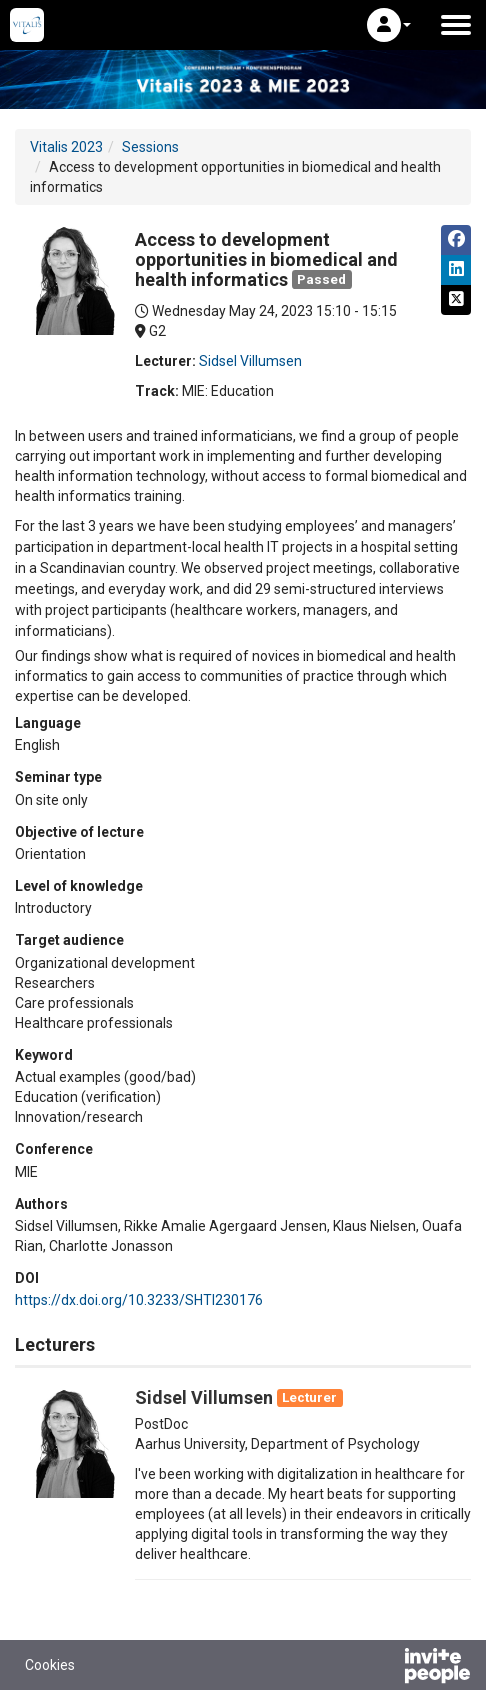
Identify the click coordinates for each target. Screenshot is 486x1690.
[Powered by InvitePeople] (385, 1668)
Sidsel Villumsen (250, 361)
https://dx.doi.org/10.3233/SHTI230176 (139, 1300)
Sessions (150, 147)
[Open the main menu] (456, 25)
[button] (389, 25)
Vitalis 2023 (66, 147)
